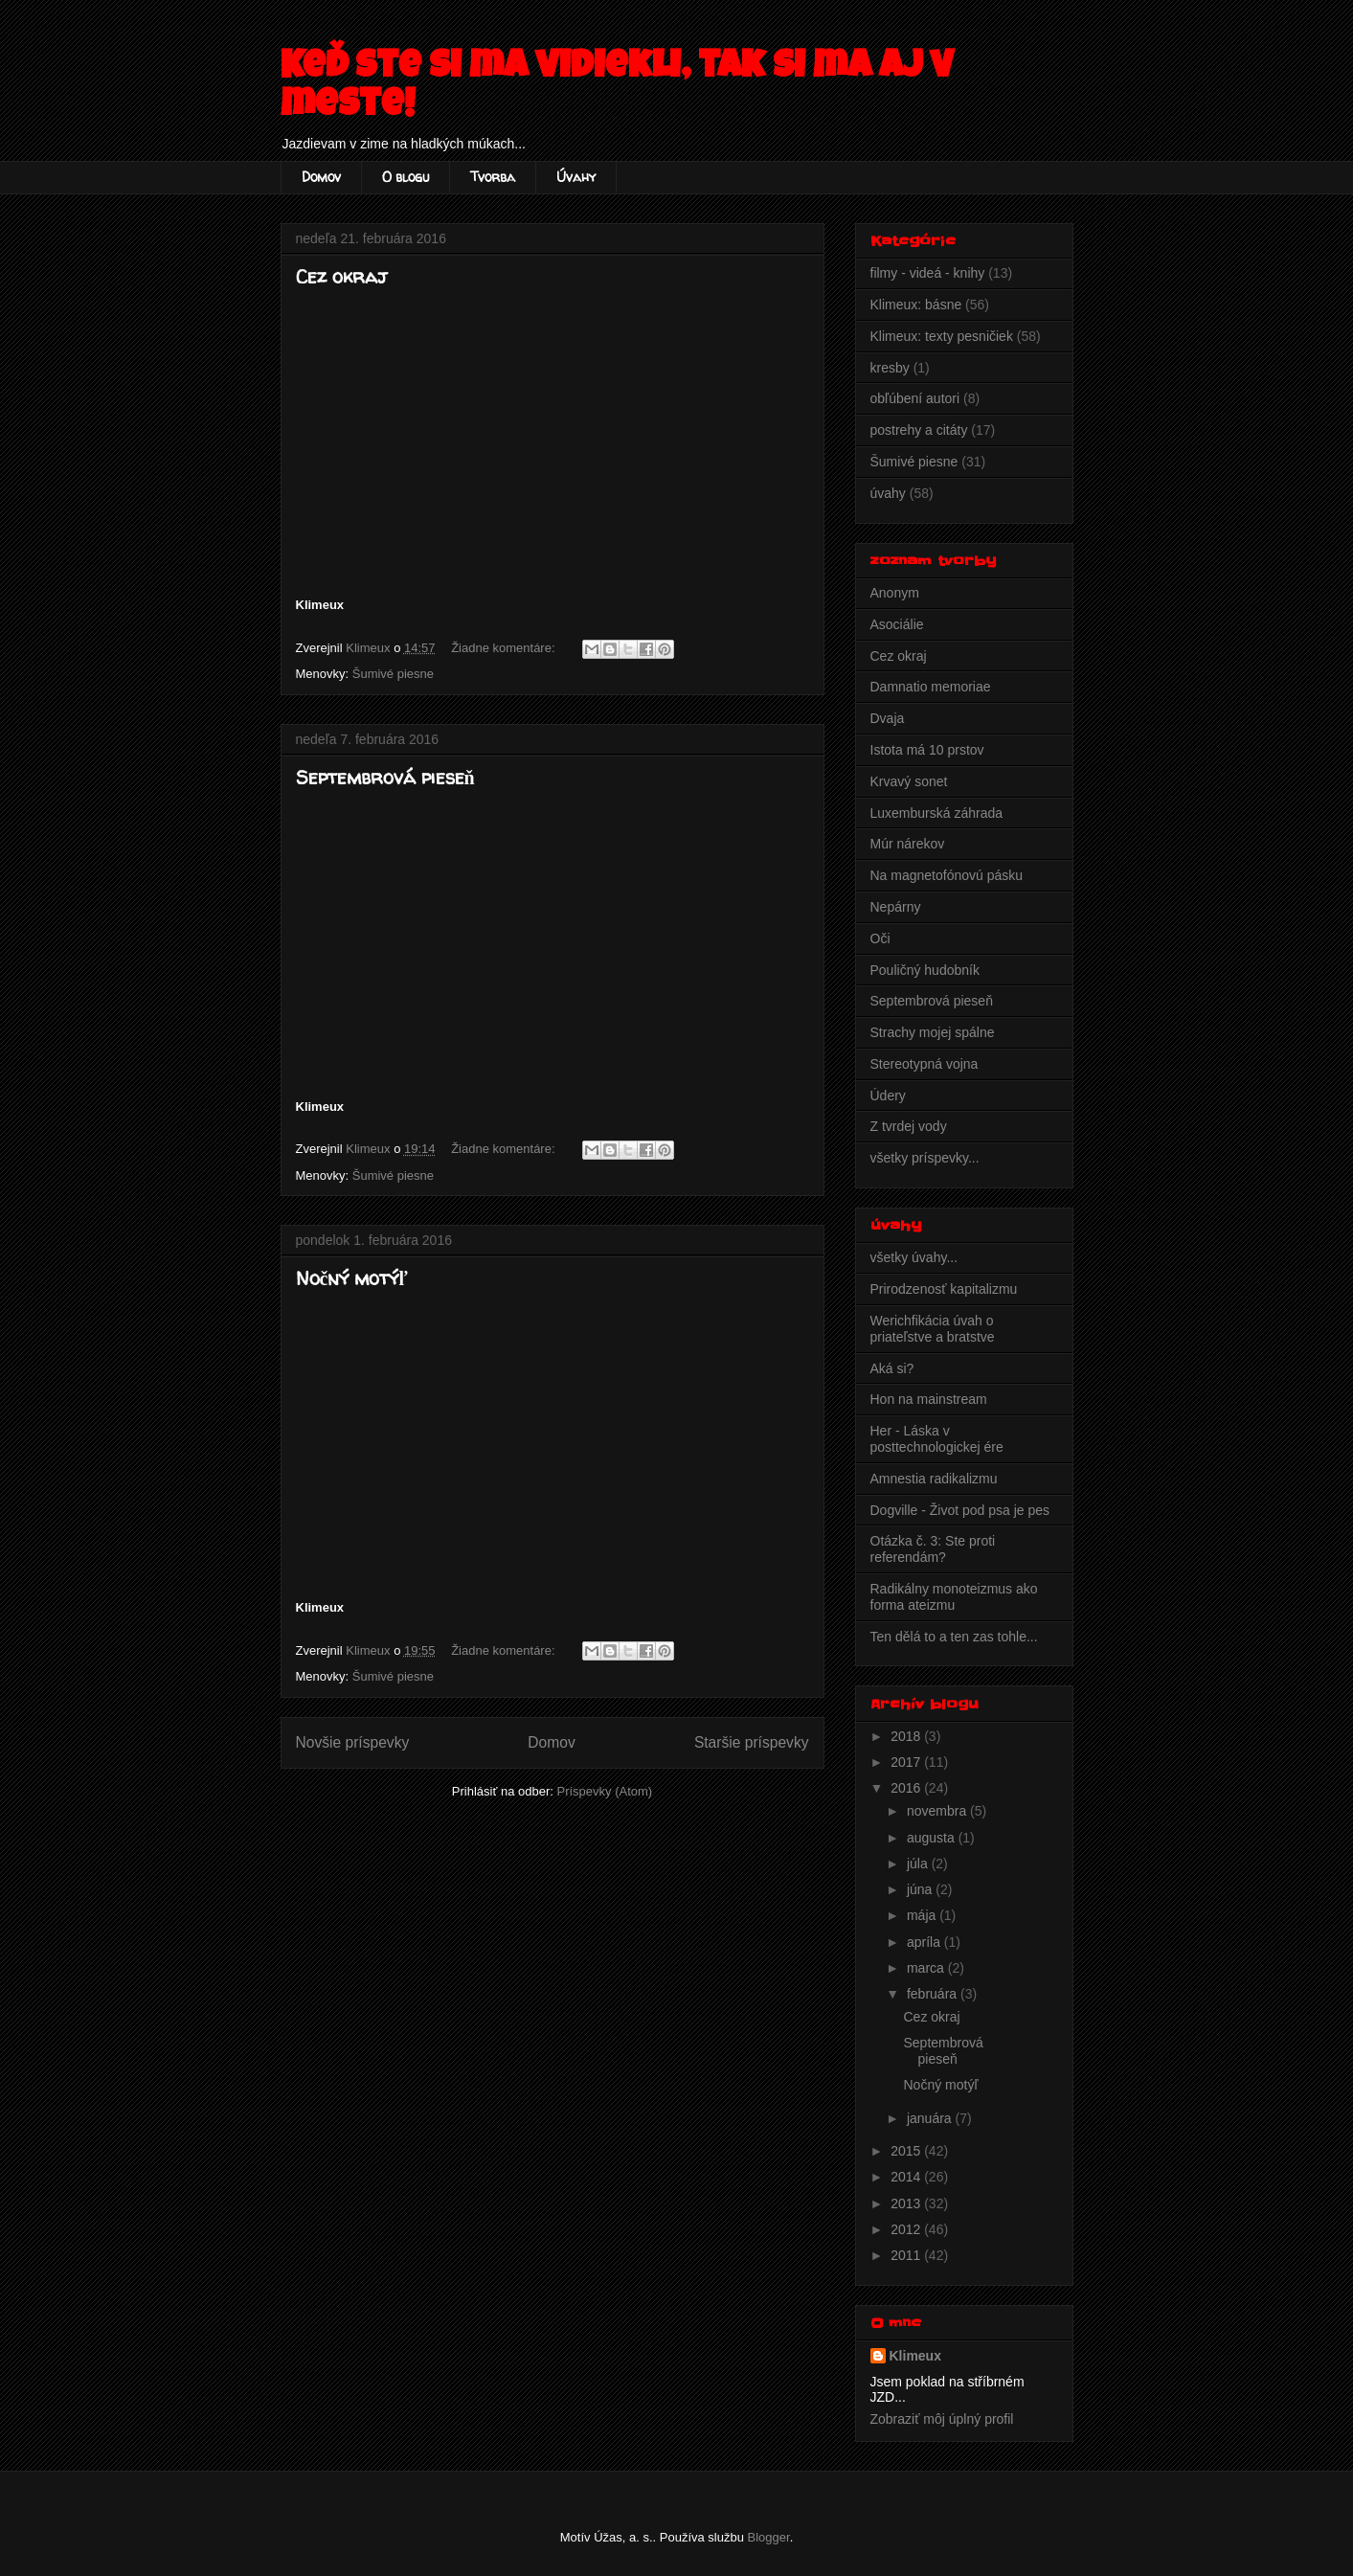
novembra (938, 1811)
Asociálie (897, 624)
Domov (321, 177)
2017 (907, 1762)
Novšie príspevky (353, 1742)
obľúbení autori (915, 398)
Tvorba (492, 177)
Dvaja (887, 718)
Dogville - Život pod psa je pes (960, 1510)
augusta (932, 1837)
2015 (907, 2150)
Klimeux (915, 2355)
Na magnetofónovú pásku (947, 875)
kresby (890, 367)
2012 (907, 2229)
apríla (925, 1942)
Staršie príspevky (751, 1742)
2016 (907, 1788)
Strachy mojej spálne (932, 1032)
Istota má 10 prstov (927, 749)
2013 (907, 2203)
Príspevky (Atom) (604, 1791)
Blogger (769, 2537)
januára (931, 2118)
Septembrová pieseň (385, 777)
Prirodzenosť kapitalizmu (944, 1289)
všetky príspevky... (925, 1157)
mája (923, 1915)
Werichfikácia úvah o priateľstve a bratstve (932, 1328)
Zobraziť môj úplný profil (942, 2419)
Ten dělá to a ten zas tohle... (954, 1636)
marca (927, 1968)
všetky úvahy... (914, 1257)
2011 (907, 2255)
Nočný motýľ (352, 1278)
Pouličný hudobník (925, 970)
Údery (888, 1095)
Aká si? (892, 1368)
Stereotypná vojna (924, 1064)
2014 (907, 2176)
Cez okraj (341, 276)
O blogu (405, 177)
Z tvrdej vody (908, 1126)
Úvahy (576, 177)
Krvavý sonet (909, 781)
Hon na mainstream (928, 1399)
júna (921, 1889)
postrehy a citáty (919, 430)
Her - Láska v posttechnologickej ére (936, 1439)
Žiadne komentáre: (504, 648)
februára (933, 1993)
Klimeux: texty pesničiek (941, 336)
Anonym (894, 592)
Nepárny (895, 907)
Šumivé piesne (393, 674)
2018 (907, 1736)
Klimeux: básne (916, 304)
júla (919, 1863)
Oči (880, 938)
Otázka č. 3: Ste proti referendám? (933, 1549)
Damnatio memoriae (930, 686)
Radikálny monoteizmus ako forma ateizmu (954, 1597)
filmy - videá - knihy (927, 273)
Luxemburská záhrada (936, 813)
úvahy (888, 493)
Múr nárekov (907, 843)
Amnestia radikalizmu (934, 1478)
